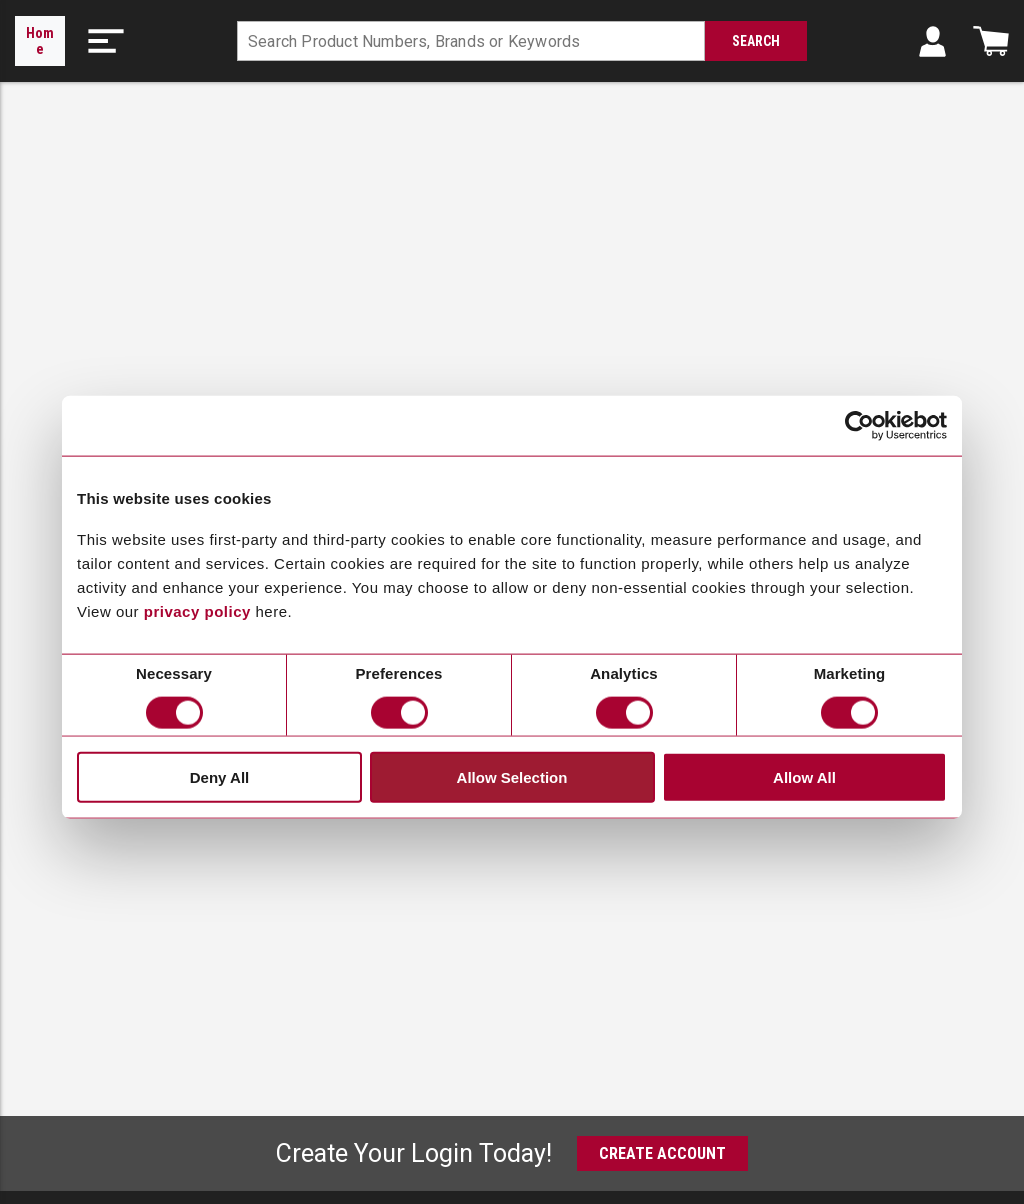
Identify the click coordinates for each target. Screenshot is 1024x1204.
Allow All (804, 776)
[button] (106, 41)
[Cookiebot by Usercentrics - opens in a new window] (859, 426)
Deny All (219, 776)
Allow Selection (512, 776)
